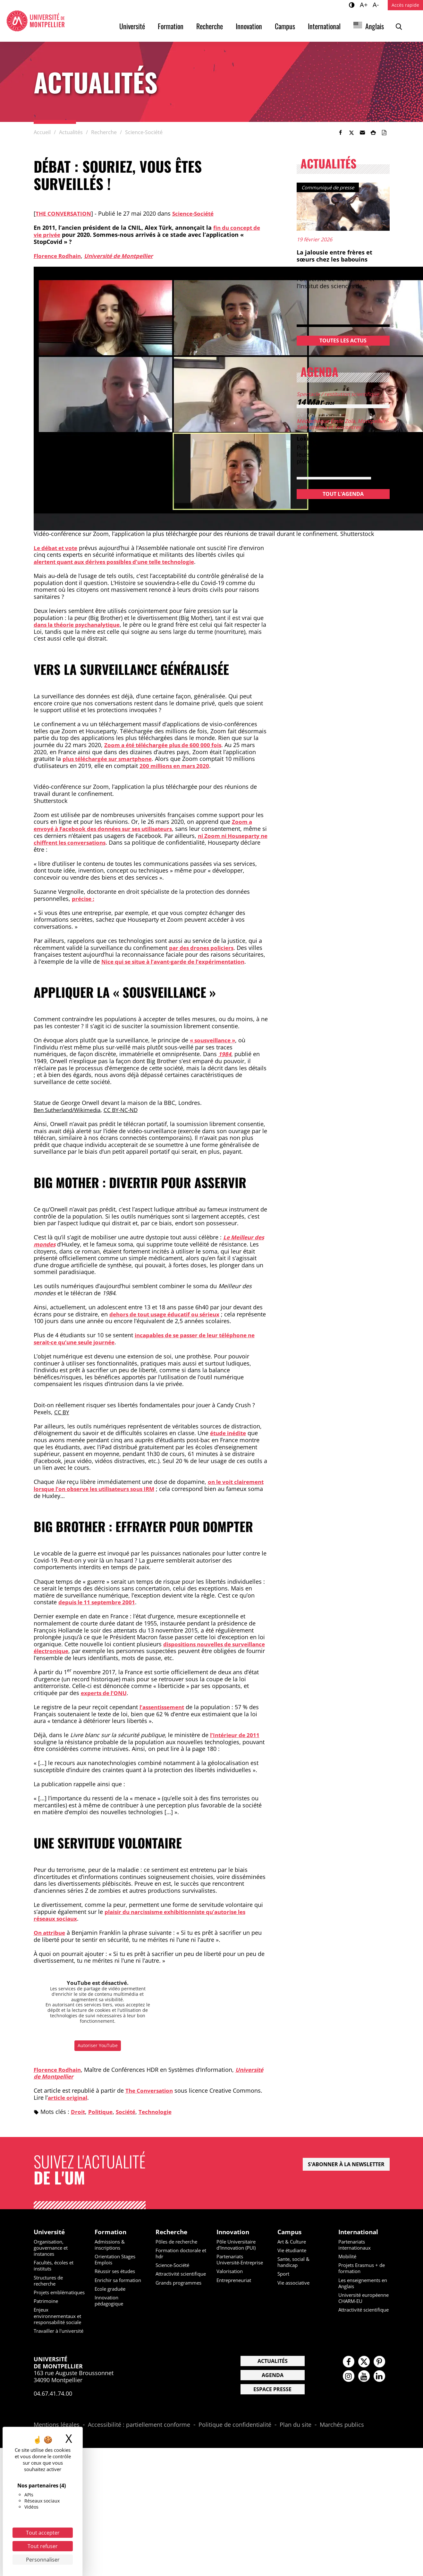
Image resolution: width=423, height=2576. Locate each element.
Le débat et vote (57, 548)
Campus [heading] (290, 2232)
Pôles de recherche (179, 2242)
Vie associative (295, 2283)
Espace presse (272, 2408)
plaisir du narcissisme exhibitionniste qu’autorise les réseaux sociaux (146, 1915)
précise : (84, 898)
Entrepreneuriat (236, 2286)
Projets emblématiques (53, 2296)
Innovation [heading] (233, 2232)
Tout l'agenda (343, 493)
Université (132, 26)
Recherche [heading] (172, 2232)
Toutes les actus (343, 340)
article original (69, 2097)
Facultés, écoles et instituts (56, 2266)
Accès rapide (405, 5)
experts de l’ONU (105, 1693)
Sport (284, 2274)
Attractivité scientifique (169, 2277)
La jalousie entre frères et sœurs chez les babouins (334, 255)
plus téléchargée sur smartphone (111, 758)
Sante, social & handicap (295, 2262)
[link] (340, 132)
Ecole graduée (112, 2289)
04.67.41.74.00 (53, 2412)
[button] (362, 132)
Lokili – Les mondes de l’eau (337, 438)
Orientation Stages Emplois (117, 2260)
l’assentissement (164, 1707)
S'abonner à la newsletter (346, 2164)
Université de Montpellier (124, 256)
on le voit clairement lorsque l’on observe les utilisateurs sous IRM (134, 1485)
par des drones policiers (203, 948)
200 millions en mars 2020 (177, 766)
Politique (102, 2111)
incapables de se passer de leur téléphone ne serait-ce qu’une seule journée (150, 1338)
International (324, 26)
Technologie (160, 2111)
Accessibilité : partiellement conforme (139, 2444)
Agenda (272, 2394)
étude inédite (230, 1433)
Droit (78, 2111)
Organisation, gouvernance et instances (53, 2248)
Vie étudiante (293, 2250)
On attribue (51, 1932)
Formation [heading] (111, 2232)
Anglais (374, 26)
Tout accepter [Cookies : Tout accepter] (43, 2532)
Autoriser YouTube (98, 2045)
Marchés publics (342, 2444)
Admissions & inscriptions (111, 2245)
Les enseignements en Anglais (361, 2283)
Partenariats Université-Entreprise (231, 2263)
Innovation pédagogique (110, 2301)
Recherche (209, 26)
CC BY (62, 1412)
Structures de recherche (50, 2281)
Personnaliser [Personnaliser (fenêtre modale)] (43, 2559)
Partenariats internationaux (356, 2245)
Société (129, 2111)
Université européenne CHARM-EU (363, 2301)
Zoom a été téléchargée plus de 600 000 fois (167, 745)
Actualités (273, 2380)
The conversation (64, 213)
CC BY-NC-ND (127, 1110)
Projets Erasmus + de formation (364, 2269)
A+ (364, 4)
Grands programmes (181, 2289)
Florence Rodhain (59, 256)
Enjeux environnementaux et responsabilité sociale (57, 2326)
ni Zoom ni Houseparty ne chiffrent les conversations (144, 839)
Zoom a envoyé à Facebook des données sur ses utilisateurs (143, 825)
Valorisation (231, 2278)
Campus (285, 26)
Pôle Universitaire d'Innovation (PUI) (238, 2245)
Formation (170, 26)
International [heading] (359, 2232)
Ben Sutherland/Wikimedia (70, 1110)
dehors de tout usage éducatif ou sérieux (168, 1314)
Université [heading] (50, 2232)
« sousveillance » (215, 1040)
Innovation (249, 26)
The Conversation (150, 2090)
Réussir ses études (117, 2272)
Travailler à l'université (47, 2347)
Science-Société (196, 213)
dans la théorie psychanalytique (80, 624)
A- (377, 4)
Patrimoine (47, 2308)
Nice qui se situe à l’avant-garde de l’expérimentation (179, 961)
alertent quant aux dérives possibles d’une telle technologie (121, 561)
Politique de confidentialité (235, 2444)
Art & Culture (293, 2242)
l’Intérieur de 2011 (236, 1735)
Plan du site (295, 2444)
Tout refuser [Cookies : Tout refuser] (43, 2546)
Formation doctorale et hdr (181, 2254)
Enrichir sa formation (120, 2280)
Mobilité (348, 2257)
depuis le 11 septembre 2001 (99, 1602)
